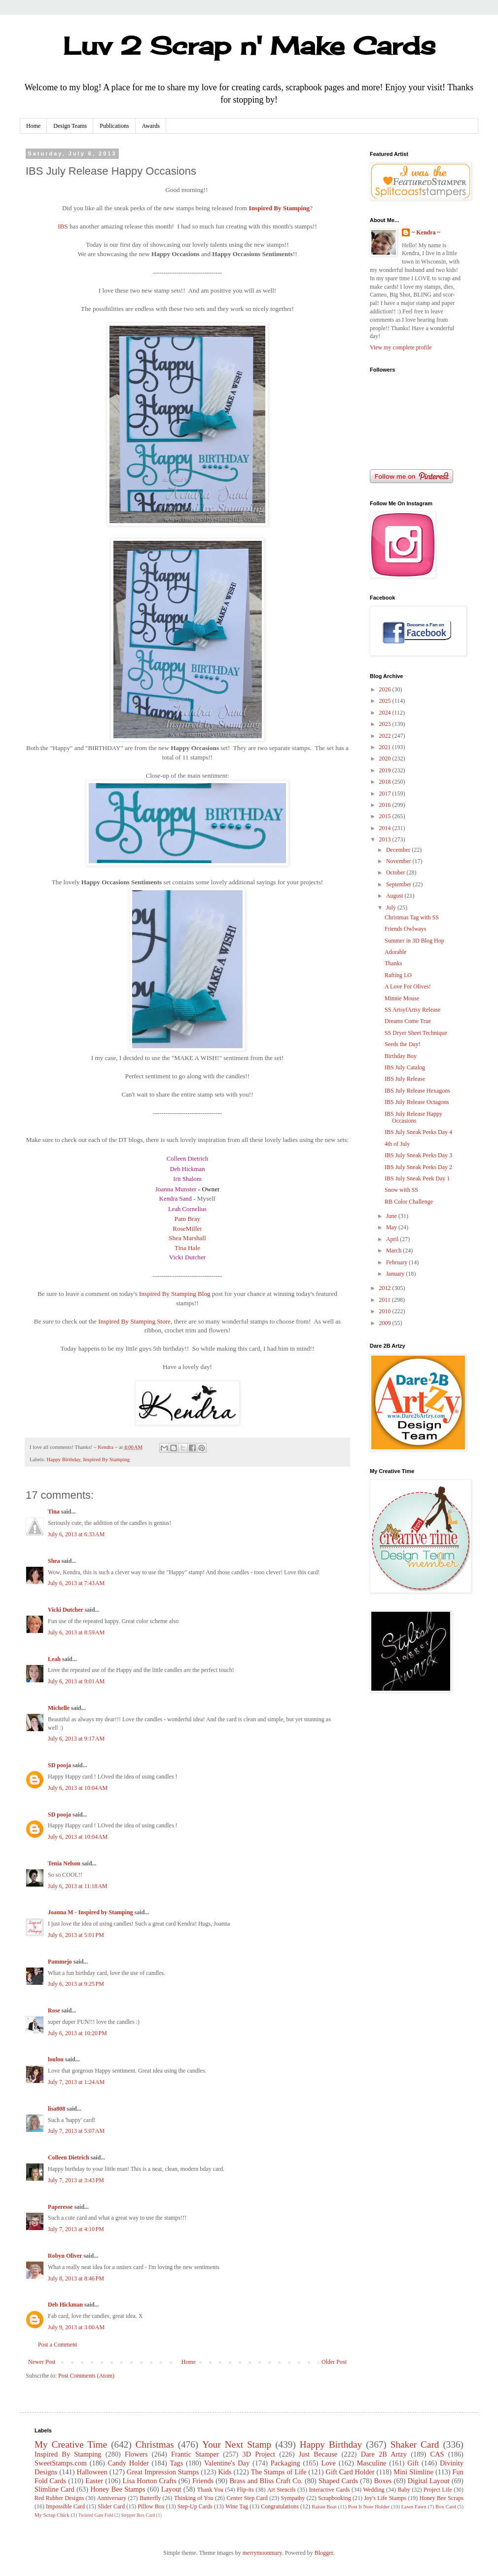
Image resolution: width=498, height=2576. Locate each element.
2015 (385, 816)
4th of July (397, 1143)
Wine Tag (236, 2506)
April (393, 1239)
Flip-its (245, 2489)
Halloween (92, 2472)
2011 (385, 1299)
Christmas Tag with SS (412, 917)
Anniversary (111, 2498)
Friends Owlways (405, 928)
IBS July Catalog (405, 1067)
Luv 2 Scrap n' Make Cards (249, 46)
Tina (54, 1511)
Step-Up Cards (195, 2506)
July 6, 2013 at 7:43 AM (76, 1583)
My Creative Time (71, 2444)
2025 (385, 700)
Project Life (438, 2489)
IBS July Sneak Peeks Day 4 (418, 1132)
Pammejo (60, 1961)
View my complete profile (401, 347)
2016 (385, 804)
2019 (385, 770)
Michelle (59, 1708)
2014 (385, 828)
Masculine (372, 2463)
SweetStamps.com (61, 2463)
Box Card (445, 2506)
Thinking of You (193, 2498)
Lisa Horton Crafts (150, 2481)
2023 (385, 723)
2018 (385, 781)
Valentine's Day (226, 2463)
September (399, 884)
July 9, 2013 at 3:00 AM (76, 2327)
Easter (94, 2481)
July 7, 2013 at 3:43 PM (76, 2180)
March (394, 1250)
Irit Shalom (187, 1178)
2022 (385, 735)
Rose (54, 2010)
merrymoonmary (262, 2552)
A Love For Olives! (408, 986)
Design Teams (70, 125)
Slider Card (111, 2506)
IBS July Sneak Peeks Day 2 (418, 1167)
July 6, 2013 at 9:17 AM (76, 1738)
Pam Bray (187, 1218)
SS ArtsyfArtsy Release (412, 1009)
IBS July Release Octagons (417, 1102)
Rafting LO (398, 975)
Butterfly (150, 2498)
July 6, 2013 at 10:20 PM (77, 2033)
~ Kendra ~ (426, 232)
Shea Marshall (187, 1238)
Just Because (318, 2454)
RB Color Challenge (409, 1201)
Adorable (396, 951)
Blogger (324, 2552)
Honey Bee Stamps (117, 2489)
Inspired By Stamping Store (134, 1321)
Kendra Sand (175, 1198)
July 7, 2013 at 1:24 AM (76, 2082)
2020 (385, 758)
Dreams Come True (408, 1021)
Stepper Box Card (138, 2515)
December (399, 849)
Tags (176, 2463)
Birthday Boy (401, 1056)
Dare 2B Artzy (384, 2454)
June (392, 1215)
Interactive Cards (329, 2489)
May (392, 1227)
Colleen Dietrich (187, 1158)
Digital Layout (429, 2481)
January (396, 1273)
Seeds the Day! (403, 1044)
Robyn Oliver (65, 2255)
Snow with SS (401, 1189)
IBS (63, 226)
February (397, 1262)
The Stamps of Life (279, 2472)
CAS (437, 2454)
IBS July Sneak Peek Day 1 (417, 1178)
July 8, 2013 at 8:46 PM (76, 2278)
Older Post (334, 2361)
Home (33, 125)
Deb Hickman (187, 1169)
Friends (202, 2481)
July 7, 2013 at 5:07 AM (76, 2130)
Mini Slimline (413, 2472)
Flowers (136, 2454)
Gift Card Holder (350, 2472)
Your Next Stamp (236, 2444)
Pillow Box (151, 2506)
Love (328, 2463)
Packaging (285, 2463)
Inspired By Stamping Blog (175, 1293)
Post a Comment (57, 2344)
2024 (385, 712)
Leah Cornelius (187, 1209)
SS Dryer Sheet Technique (416, 1032)
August (395, 895)
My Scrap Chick (52, 2515)
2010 (385, 1311)
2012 (385, 1288)
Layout (171, 2489)
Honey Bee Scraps (441, 2498)
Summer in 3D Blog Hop (414, 940)
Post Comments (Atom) (86, 2375)
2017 (385, 793)
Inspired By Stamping (279, 208)
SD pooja (59, 1765)
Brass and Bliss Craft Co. (266, 2481)
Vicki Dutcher (187, 1257)
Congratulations (280, 2506)
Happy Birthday (63, 1459)
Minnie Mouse (402, 998)
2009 (385, 1323)
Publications (114, 125)
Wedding (374, 2489)
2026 (385, 689)
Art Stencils (281, 2489)
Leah (54, 1659)
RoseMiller (187, 1228)
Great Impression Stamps (163, 2472)
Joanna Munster (176, 1189)
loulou (56, 2059)
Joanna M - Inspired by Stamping (90, 1912)
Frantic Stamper (195, 2454)
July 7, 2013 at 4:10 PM (76, 2229)
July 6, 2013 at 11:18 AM (77, 1886)
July (391, 907)
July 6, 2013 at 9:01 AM (76, 1681)
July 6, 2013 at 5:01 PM (76, 1935)
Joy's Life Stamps (385, 2498)
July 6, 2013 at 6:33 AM (76, 1534)
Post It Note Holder (369, 2506)
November (399, 861)
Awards (151, 125)
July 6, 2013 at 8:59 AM (76, 1632)
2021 (385, 747)
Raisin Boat (324, 2506)
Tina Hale (187, 1247)
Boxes (382, 2481)
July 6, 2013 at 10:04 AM (77, 1787)
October (396, 872)
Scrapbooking (334, 2498)
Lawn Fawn (414, 2506)
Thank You (210, 2489)
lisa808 (56, 2108)
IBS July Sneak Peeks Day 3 (418, 1155)
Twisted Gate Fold (95, 2515)
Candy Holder (128, 2463)
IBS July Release (405, 1078)
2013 (385, 839)
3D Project (259, 2454)
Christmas (155, 2444)
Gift (413, 2463)
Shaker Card (415, 2444)
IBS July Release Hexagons (417, 1090)
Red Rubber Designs (59, 2498)
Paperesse (60, 2206)
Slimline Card (54, 2489)
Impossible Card (65, 2506)
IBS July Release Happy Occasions (413, 1117)
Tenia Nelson (64, 1863)
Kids (224, 2472)
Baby (404, 2489)
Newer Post (42, 2361)
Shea (54, 1560)
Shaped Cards (338, 2481)
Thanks (393, 963)
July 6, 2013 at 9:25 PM (76, 1983)
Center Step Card (246, 2498)
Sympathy (293, 2498)
